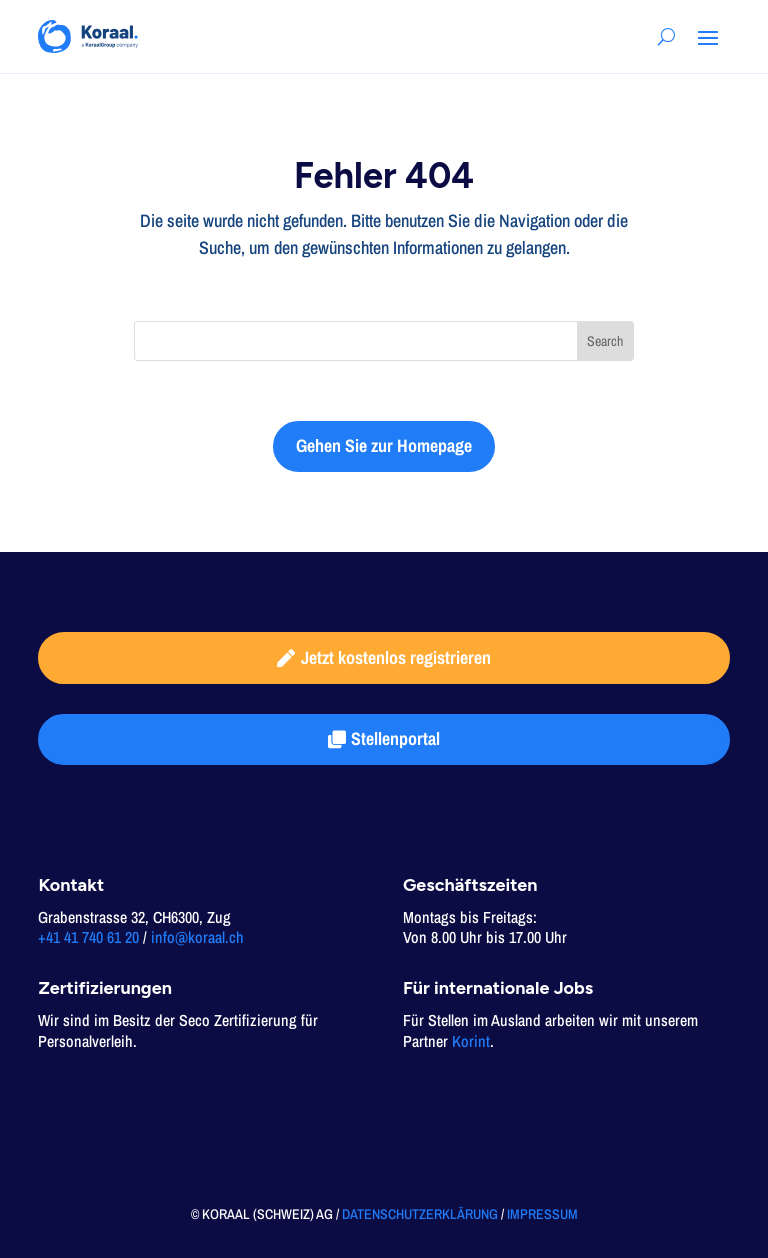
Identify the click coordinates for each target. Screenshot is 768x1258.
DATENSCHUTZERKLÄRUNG (420, 1214)
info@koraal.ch (197, 937)
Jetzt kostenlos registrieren (396, 657)
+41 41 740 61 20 (88, 937)
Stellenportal (395, 738)
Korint (471, 1041)
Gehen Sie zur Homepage (384, 445)
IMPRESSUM (542, 1214)
